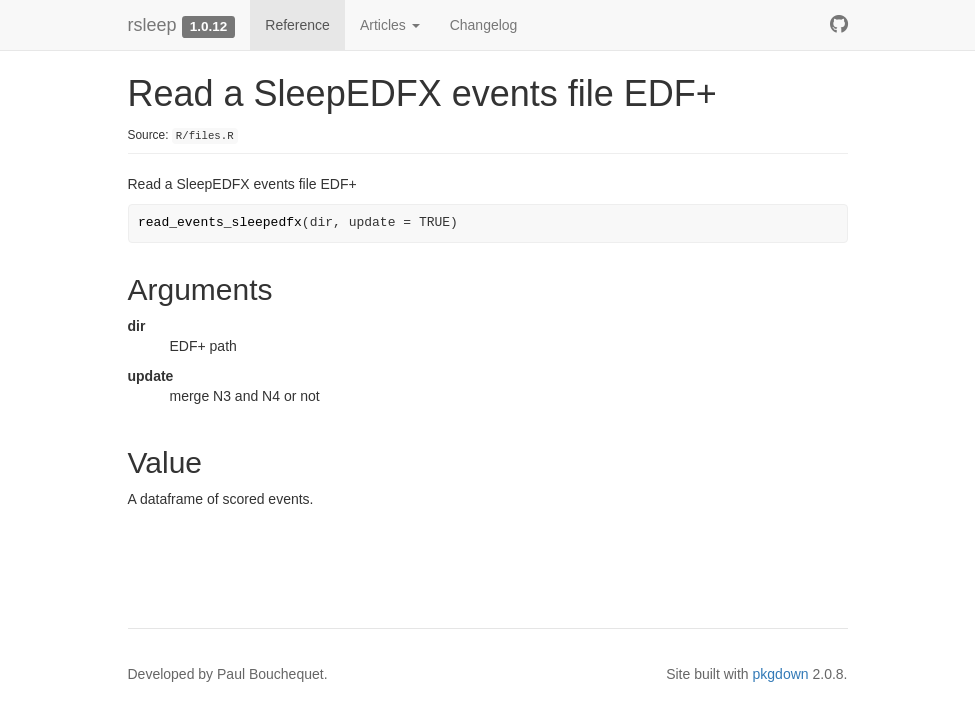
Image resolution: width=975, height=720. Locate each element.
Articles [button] (390, 25)
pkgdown (781, 674)
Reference (297, 25)
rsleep (152, 25)
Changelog (484, 25)
